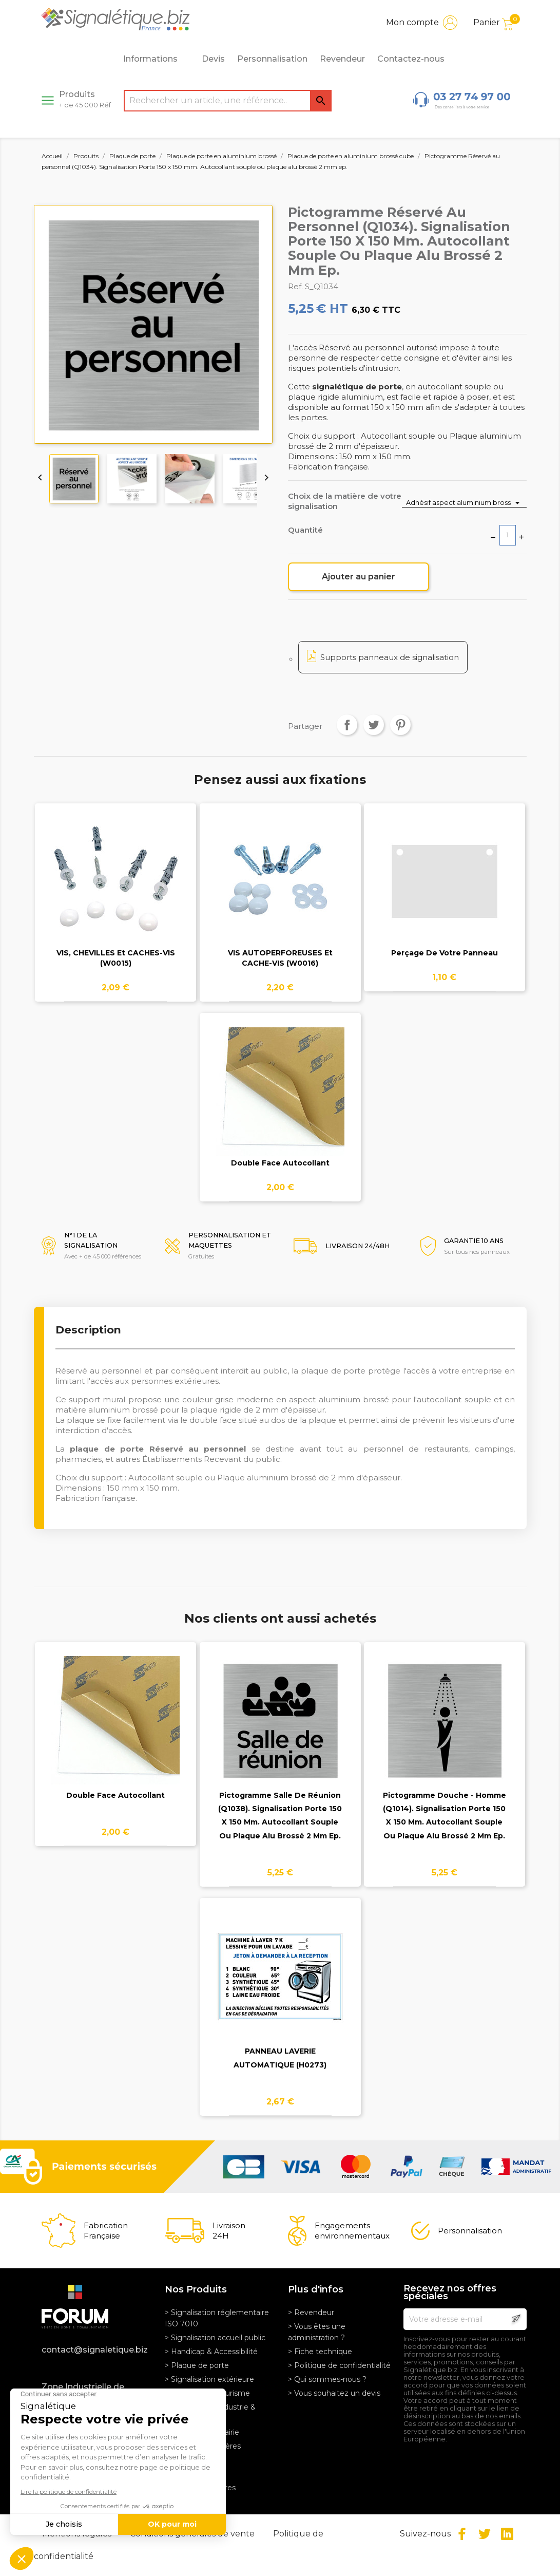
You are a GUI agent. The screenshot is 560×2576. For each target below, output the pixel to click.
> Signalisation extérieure (209, 2379)
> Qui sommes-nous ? (327, 2379)
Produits (85, 99)
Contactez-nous (411, 59)
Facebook (462, 2534)
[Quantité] (507, 535)
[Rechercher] (228, 100)
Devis (213, 59)
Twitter (484, 2534)
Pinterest (400, 724)
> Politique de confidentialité (339, 2365)
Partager (347, 724)
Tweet (373, 724)
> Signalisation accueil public (215, 2337)
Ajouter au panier (358, 576)
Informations (156, 59)
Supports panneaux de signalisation (389, 657)
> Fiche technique (320, 2351)
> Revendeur (311, 2312)
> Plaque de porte (197, 2365)
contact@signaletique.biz (95, 2350)
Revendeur (342, 59)
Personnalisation (272, 59)
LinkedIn (507, 2534)
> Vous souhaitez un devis (334, 2393)
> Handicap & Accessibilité (211, 2351)
